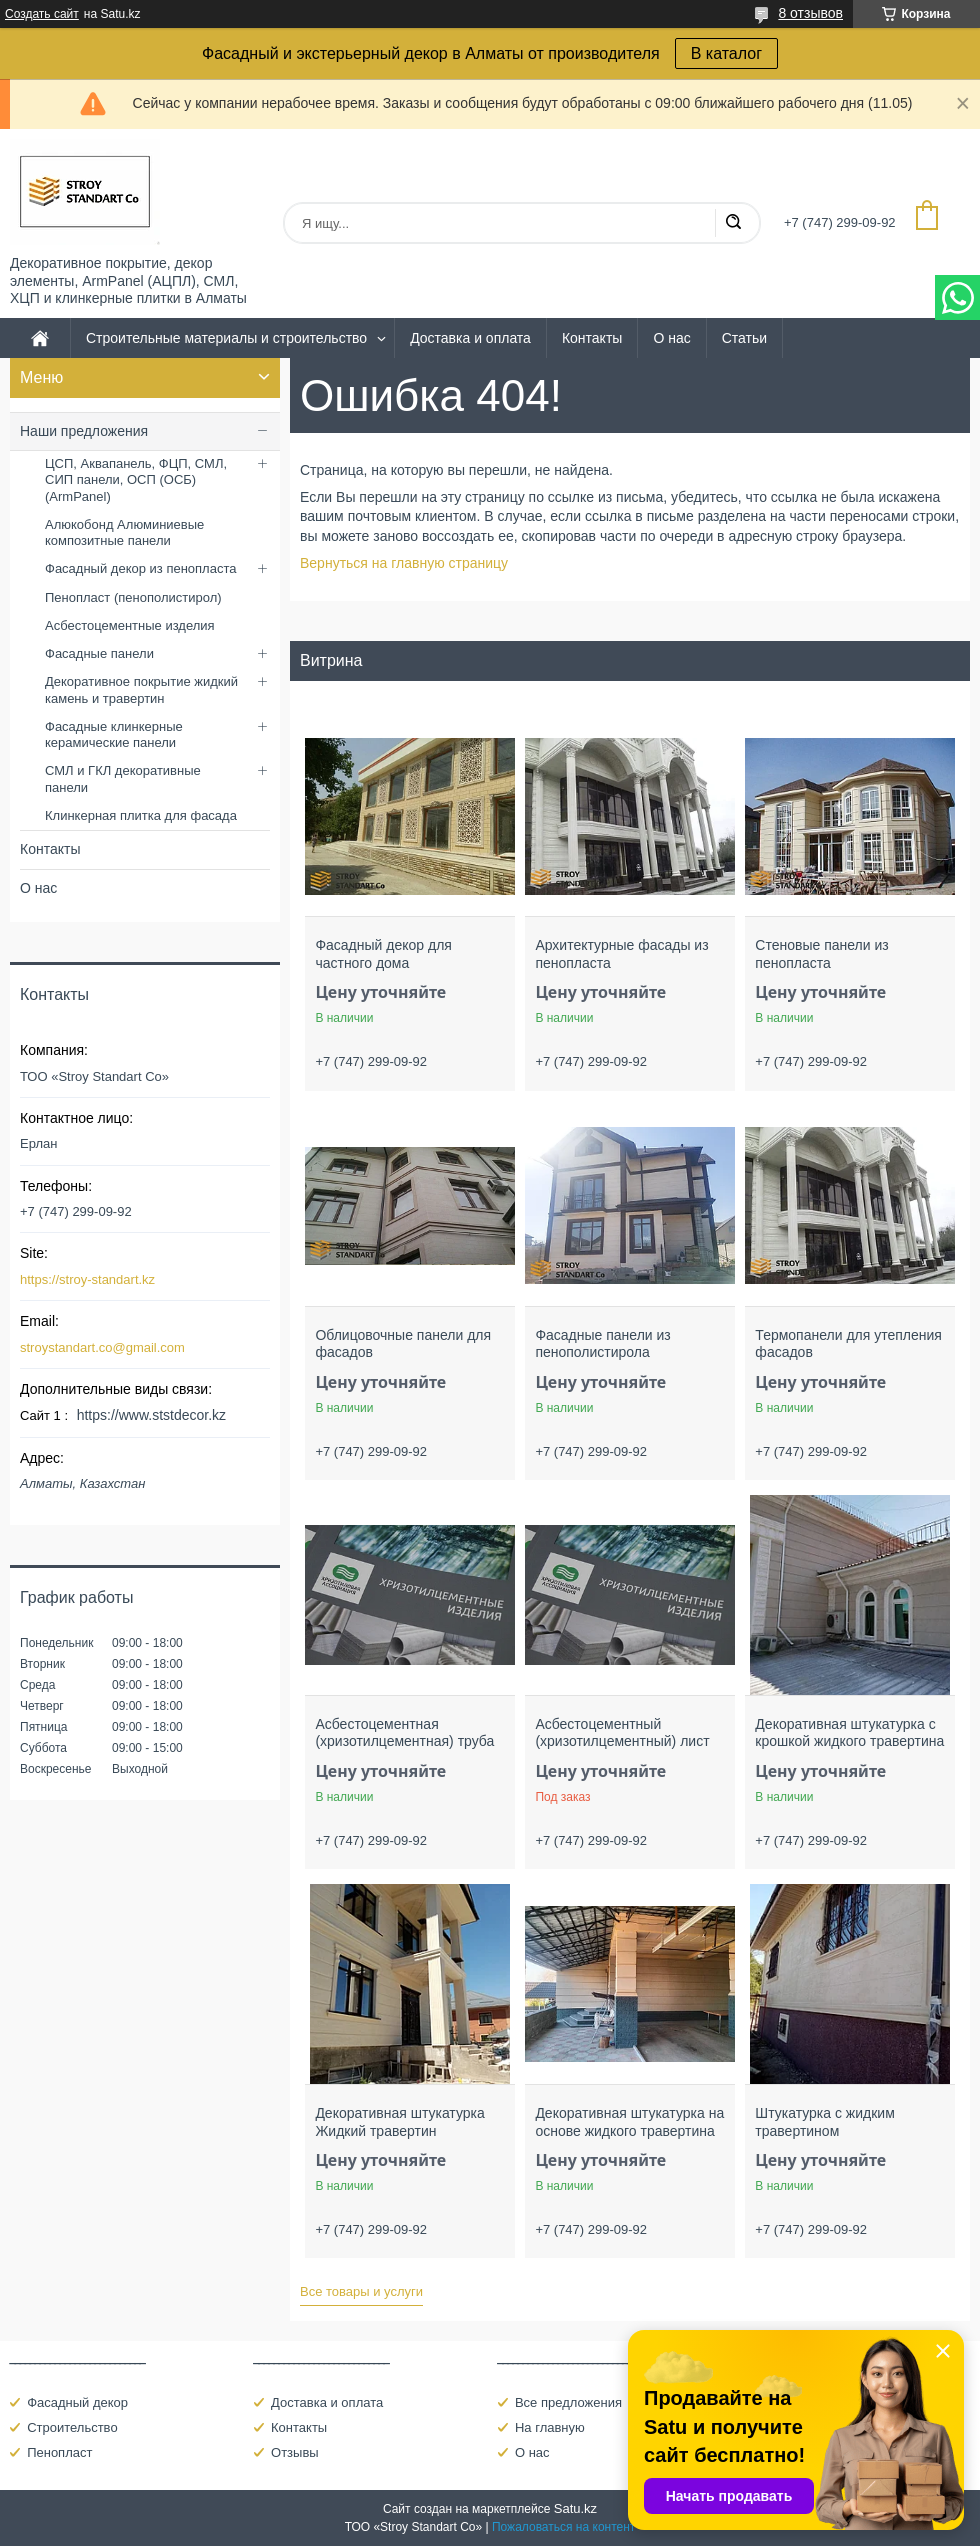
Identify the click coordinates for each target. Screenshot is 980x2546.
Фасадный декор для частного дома (383, 954)
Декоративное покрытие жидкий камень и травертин (141, 689)
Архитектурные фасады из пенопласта (621, 954)
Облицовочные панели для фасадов (403, 1344)
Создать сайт (42, 14)
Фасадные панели (99, 653)
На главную (550, 2427)
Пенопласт (59, 2452)
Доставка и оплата (470, 338)
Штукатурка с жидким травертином (824, 2122)
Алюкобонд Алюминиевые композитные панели (124, 532)
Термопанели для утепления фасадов (848, 1344)
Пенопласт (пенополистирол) (133, 597)
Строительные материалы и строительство (226, 338)
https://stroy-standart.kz (87, 1279)
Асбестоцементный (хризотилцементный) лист (622, 1733)
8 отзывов (810, 13)
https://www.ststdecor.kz (151, 1415)
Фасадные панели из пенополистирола (602, 1344)
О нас (671, 338)
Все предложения (568, 2402)
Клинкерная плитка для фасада (141, 815)
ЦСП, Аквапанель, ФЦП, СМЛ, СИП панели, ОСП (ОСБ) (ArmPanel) (136, 480)
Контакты (592, 338)
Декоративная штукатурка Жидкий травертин (399, 2122)
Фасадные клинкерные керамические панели (114, 734)
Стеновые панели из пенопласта (821, 954)
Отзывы (295, 2452)
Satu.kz (575, 2508)
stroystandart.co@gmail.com (102, 1347)
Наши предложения (84, 431)
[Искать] (733, 223)
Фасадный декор (77, 2402)
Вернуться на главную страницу (404, 563)
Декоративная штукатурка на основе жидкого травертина (629, 2122)
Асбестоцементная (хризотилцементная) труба (404, 1733)
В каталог (726, 53)
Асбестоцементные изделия (130, 625)
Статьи (744, 338)
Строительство (72, 2427)
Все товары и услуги (361, 2291)
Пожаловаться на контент (563, 2527)
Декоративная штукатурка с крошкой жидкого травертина (849, 1733)
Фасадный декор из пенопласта (140, 568)
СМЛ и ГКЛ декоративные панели (123, 778)
